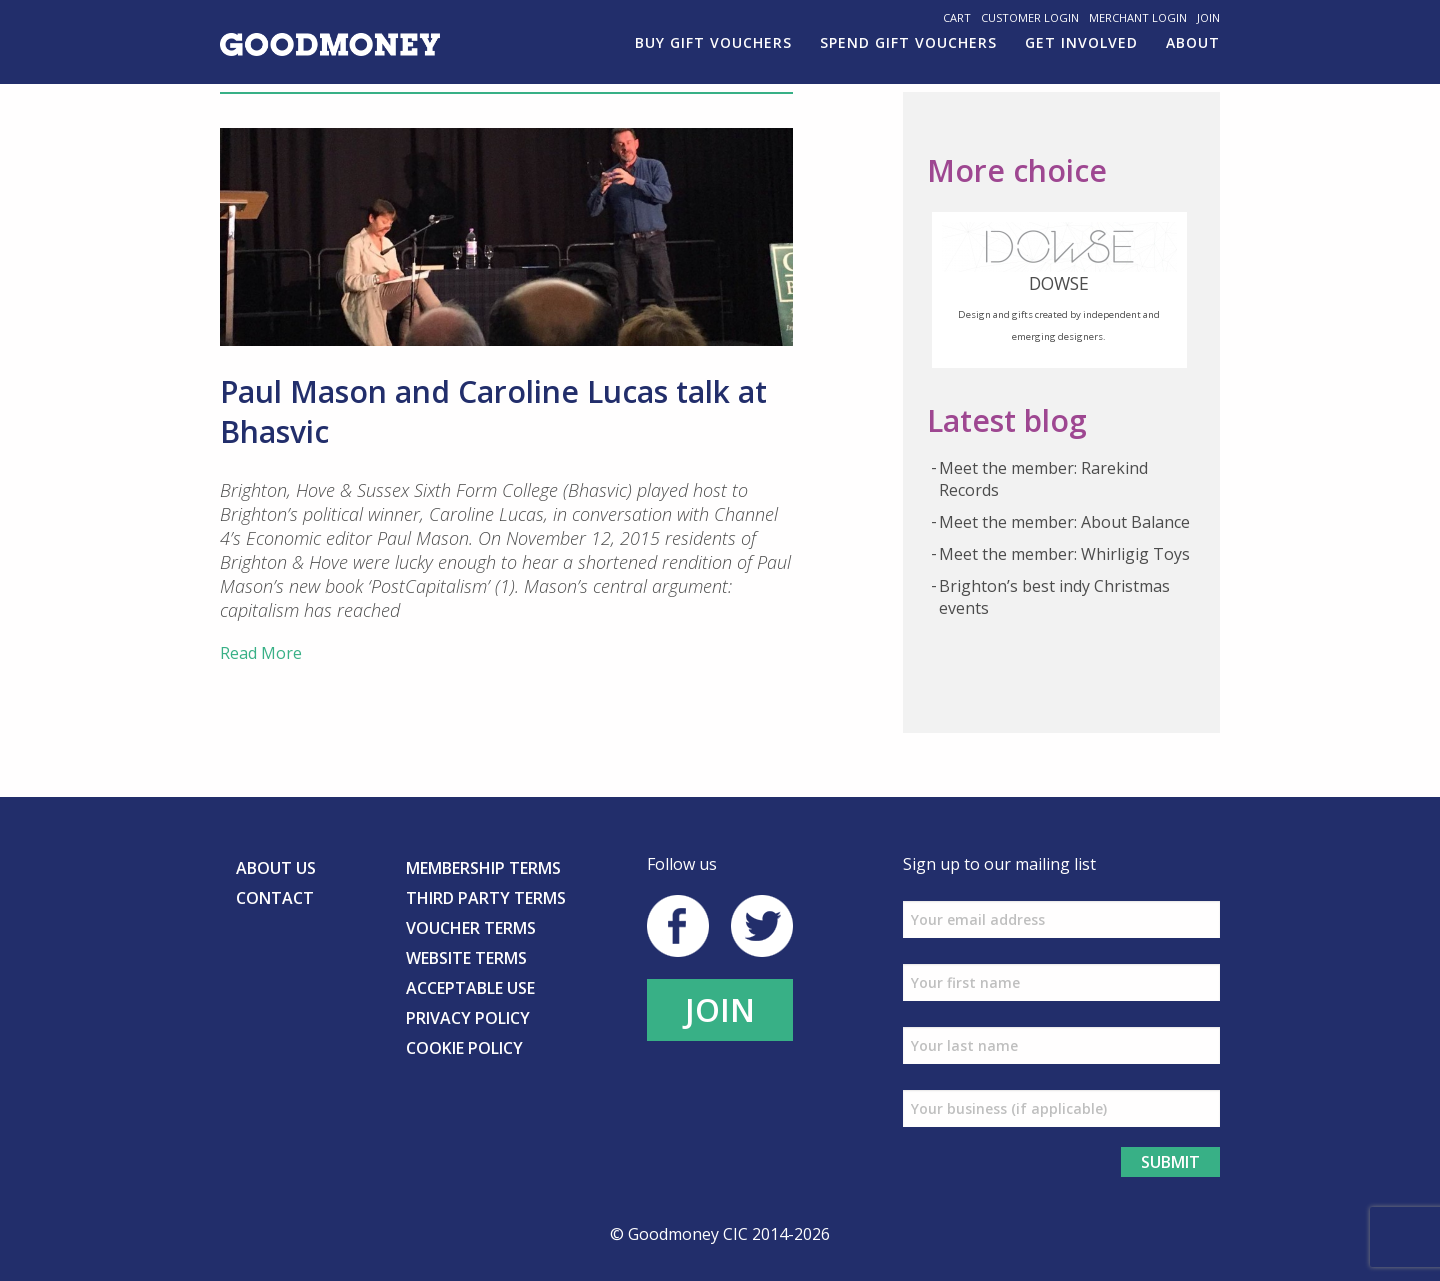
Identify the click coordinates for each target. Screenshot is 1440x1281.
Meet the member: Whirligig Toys (1064, 554)
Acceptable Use (470, 988)
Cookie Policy (464, 1048)
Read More (261, 653)
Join (1208, 17)
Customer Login (1030, 17)
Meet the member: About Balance (1064, 522)
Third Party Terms (486, 898)
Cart (957, 17)
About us (276, 868)
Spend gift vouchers (908, 42)
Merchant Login (1138, 17)
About (1193, 42)
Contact (275, 898)
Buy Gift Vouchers (713, 42)
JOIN (720, 1009)
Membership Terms (483, 868)
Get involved (1081, 42)
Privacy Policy (468, 1018)
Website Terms (466, 958)
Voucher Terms (471, 928)
